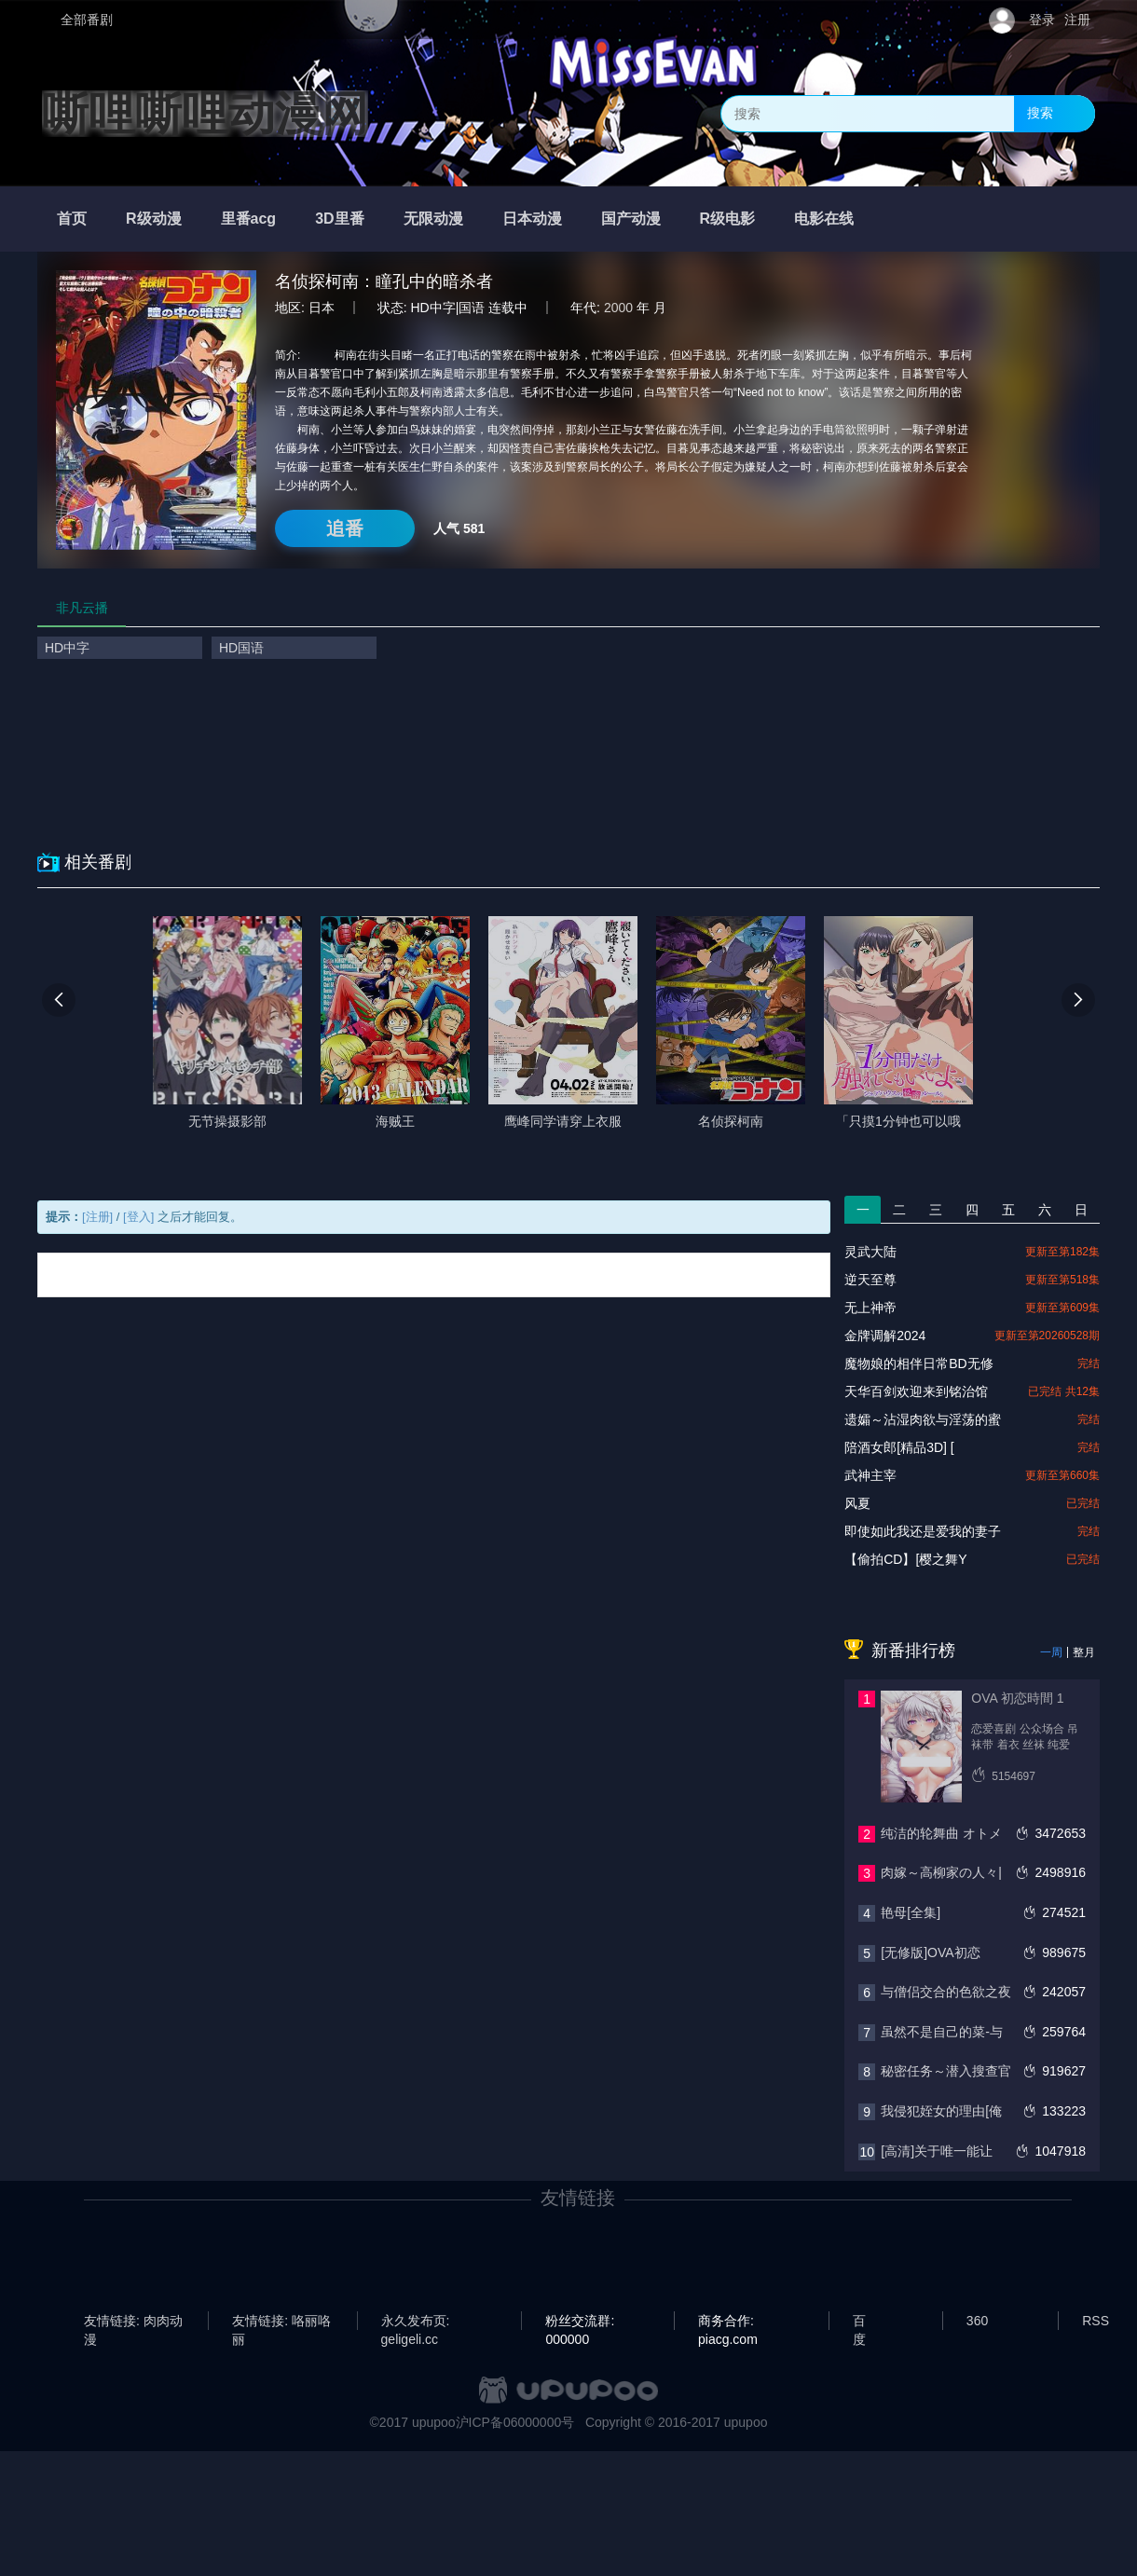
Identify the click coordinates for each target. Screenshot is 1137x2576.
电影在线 (824, 218)
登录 (1042, 19)
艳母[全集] (910, 1912)
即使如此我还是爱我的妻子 (922, 1531)
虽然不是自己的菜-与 (942, 2031)
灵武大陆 (870, 1251)
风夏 (857, 1503)
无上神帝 (870, 1307)
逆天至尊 (870, 1279)
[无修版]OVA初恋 (930, 1952)
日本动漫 (532, 218)
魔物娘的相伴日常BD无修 (918, 1363)
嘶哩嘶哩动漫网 (205, 114)
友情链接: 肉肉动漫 (133, 2321)
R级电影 (728, 218)
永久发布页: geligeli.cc (415, 2321)
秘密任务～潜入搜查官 (946, 2070)
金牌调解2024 (884, 1335)
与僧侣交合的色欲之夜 (946, 1991)
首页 (72, 218)
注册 (1077, 19)
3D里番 (339, 218)
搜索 (1040, 112)
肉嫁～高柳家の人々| (941, 1872)
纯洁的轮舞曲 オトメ (941, 1833)
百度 (859, 2321)
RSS (1095, 2320)
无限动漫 (433, 218)
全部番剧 (87, 19)
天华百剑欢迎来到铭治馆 (916, 1391)
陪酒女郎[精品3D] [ (898, 1447)
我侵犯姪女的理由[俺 (941, 2110)
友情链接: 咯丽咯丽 (281, 2321)
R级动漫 (154, 218)
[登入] (138, 1217)
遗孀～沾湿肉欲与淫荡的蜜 (922, 1419)
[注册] (97, 1217)
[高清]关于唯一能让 (937, 2151)
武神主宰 (870, 1475)
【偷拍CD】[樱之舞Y (905, 1559)
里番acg (249, 218)
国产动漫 (631, 218)
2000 (618, 307)
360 (977, 2320)
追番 (344, 528)
